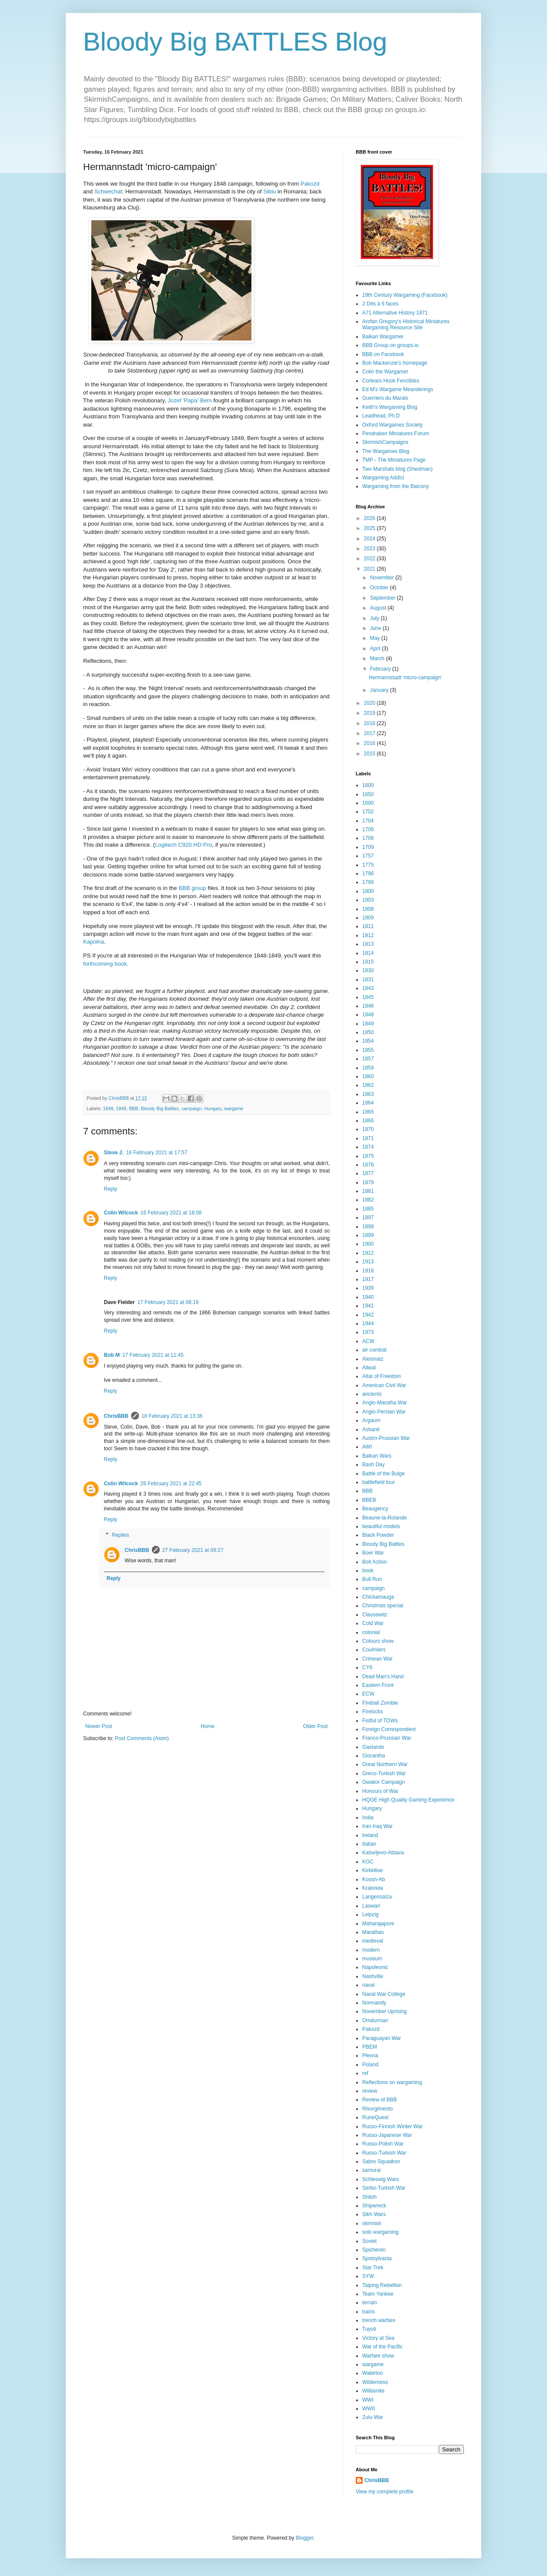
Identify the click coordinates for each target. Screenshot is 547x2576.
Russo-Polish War (383, 2144)
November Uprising (384, 2011)
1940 (368, 1297)
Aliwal (369, 1368)
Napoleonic (375, 1967)
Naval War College (383, 1994)
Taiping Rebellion (382, 2285)
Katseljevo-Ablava (383, 1853)
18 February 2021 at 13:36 (172, 1416)
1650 (368, 794)
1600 (368, 785)
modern (371, 1950)
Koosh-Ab (373, 1879)
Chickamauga (378, 1597)
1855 (368, 1050)
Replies (120, 1535)
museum (372, 1959)
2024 (370, 539)
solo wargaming (380, 2232)
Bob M (112, 1355)
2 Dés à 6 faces (380, 304)
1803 (368, 900)
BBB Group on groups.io (390, 345)
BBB (133, 1108)
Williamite (373, 2391)
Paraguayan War (381, 2038)
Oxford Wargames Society (392, 425)
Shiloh (369, 2197)
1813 (368, 944)
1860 (368, 1076)
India (367, 1818)
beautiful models (381, 1526)
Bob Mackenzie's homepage (394, 363)
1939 (368, 1288)
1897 (368, 1217)
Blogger (304, 2538)
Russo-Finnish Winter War (392, 2126)
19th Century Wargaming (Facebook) (404, 295)
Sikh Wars (374, 2214)
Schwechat (108, 191)
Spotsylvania (377, 2258)
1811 (368, 926)
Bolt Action (374, 1562)
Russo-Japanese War (387, 2135)
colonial (371, 1632)
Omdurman (375, 2020)
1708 (368, 838)
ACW (368, 1341)
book (367, 1570)
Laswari (371, 1906)
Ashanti (371, 1429)
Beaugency (375, 1509)
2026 (370, 518)
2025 (370, 528)
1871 (368, 1138)
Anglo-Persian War (383, 1412)
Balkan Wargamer (383, 337)
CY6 (367, 1667)
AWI (367, 1447)
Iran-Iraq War (377, 1826)
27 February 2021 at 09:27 (192, 1550)
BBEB (369, 1500)
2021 (370, 569)
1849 (121, 1108)
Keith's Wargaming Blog (389, 407)
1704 (368, 821)
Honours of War (380, 1791)
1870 (368, 1129)
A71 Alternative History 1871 (395, 313)
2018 (370, 723)
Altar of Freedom (381, 1376)
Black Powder (378, 1535)
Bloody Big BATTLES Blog (235, 41)
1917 (368, 1279)
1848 (108, 1108)
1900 (368, 1244)
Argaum (371, 1420)
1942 (368, 1315)
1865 (368, 1112)
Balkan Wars (377, 1456)
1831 (368, 979)
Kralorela (372, 1888)
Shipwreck (374, 2206)
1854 (368, 1041)
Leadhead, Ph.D (381, 416)
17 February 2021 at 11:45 (152, 1355)
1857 (368, 1059)
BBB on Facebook (383, 354)
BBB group (192, 888)
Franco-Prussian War (386, 1738)
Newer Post (98, 1726)
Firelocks (372, 1712)
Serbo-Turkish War (383, 2188)
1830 (368, 970)
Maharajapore (378, 1924)
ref (365, 2073)
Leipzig (370, 1914)
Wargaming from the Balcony (395, 486)
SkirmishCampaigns (385, 442)
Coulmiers (374, 1650)
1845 (368, 997)
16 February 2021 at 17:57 (156, 1153)
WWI (367, 2400)
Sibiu (270, 191)
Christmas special (382, 1606)
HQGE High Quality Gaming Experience (408, 1800)
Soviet (369, 2241)
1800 (368, 891)
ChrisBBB (116, 1416)
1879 (368, 1182)
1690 (368, 803)
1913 (368, 1262)
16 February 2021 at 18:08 (171, 1213)
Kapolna (93, 941)
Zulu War (372, 2417)
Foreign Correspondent (388, 1729)
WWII (368, 2409)
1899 (368, 1235)
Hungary (213, 1108)
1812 (368, 935)
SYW (368, 2276)
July (375, 618)
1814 (368, 953)
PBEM (369, 2047)
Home (208, 1726)
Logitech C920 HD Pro (183, 845)
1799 (368, 882)
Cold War (373, 1623)
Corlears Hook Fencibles (390, 381)
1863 (368, 1094)
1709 (368, 847)
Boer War (373, 1553)
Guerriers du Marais (385, 398)
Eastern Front (378, 1685)
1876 (368, 1165)
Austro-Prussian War (386, 1438)
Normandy (374, 2003)
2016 (370, 743)
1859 (368, 1068)
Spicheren (374, 2250)
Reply (110, 1189)
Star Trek (372, 2267)
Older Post (315, 1726)
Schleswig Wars (380, 2179)
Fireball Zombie (380, 1703)
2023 (370, 549)
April (376, 649)
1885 (368, 1209)
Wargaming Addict (383, 478)
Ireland (370, 1835)
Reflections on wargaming (392, 2082)
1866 (368, 1121)
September (383, 598)
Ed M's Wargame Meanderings (397, 389)
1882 (368, 1200)
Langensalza (377, 1897)
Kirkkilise (372, 1870)
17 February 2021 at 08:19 (167, 1302)
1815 (368, 962)
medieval (372, 1941)
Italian (369, 1844)
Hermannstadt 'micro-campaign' (405, 678)
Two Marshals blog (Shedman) (397, 469)
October (380, 588)
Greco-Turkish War (383, 1773)
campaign (191, 1108)
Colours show (378, 1641)
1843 (368, 988)
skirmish (371, 2223)
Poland (370, 2065)
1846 (368, 1006)
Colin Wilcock (121, 1213)
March (378, 658)
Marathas (373, 1932)
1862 (368, 1085)
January (380, 690)
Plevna (370, 2055)
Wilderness (375, 2382)
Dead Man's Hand (383, 1676)
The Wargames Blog (385, 451)
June (376, 628)
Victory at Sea (378, 2338)
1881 (368, 1191)
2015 (370, 754)
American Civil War (384, 1385)
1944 (368, 1323)
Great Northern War (385, 1764)
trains (368, 2312)
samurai (371, 2170)
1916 (368, 1271)
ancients (372, 1394)
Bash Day (373, 1464)
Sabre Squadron (381, 2161)
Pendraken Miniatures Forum (395, 433)
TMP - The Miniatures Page (393, 460)
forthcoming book (105, 963)
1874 (368, 1147)
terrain (369, 2303)
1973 (368, 1332)
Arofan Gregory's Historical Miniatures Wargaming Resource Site (406, 324)
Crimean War (377, 1659)
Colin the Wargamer (385, 372)
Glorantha (373, 1756)
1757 (368, 856)
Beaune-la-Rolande (384, 1518)
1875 (368, 1156)
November (383, 578)
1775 (368, 865)
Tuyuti (369, 2329)
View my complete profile (384, 2492)
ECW (368, 1694)
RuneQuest (375, 2117)
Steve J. (113, 1153)
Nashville (372, 1976)
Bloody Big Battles (160, 1108)
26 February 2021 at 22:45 (171, 1484)
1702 (368, 812)
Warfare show (378, 2356)
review (369, 2091)
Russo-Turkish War (384, 2153)
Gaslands (373, 1747)
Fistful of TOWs (380, 1721)
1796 (368, 873)
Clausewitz (374, 1615)
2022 (370, 559)
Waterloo (372, 2373)
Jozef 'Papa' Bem (189, 400)
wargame (233, 1108)
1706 (368, 829)
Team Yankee (377, 2294)
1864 (368, 1103)
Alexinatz (372, 1359)
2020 (370, 703)
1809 (368, 918)
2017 (370, 733)
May (375, 638)
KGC (367, 1862)
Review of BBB (379, 2100)
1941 (368, 1306)
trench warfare (379, 2320)
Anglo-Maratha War (384, 1403)
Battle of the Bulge (383, 1474)
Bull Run (372, 1579)
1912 (368, 1253)
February (381, 669)
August (379, 608)
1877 (368, 1173)
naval (368, 1985)
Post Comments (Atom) (142, 1738)
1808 (368, 909)
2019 (370, 713)
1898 (368, 1227)
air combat (374, 1350)
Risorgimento (377, 2109)
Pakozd (309, 183)
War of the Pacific (382, 2347)
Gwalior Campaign (383, 1782)
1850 (368, 1032)
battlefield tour (378, 1482)
